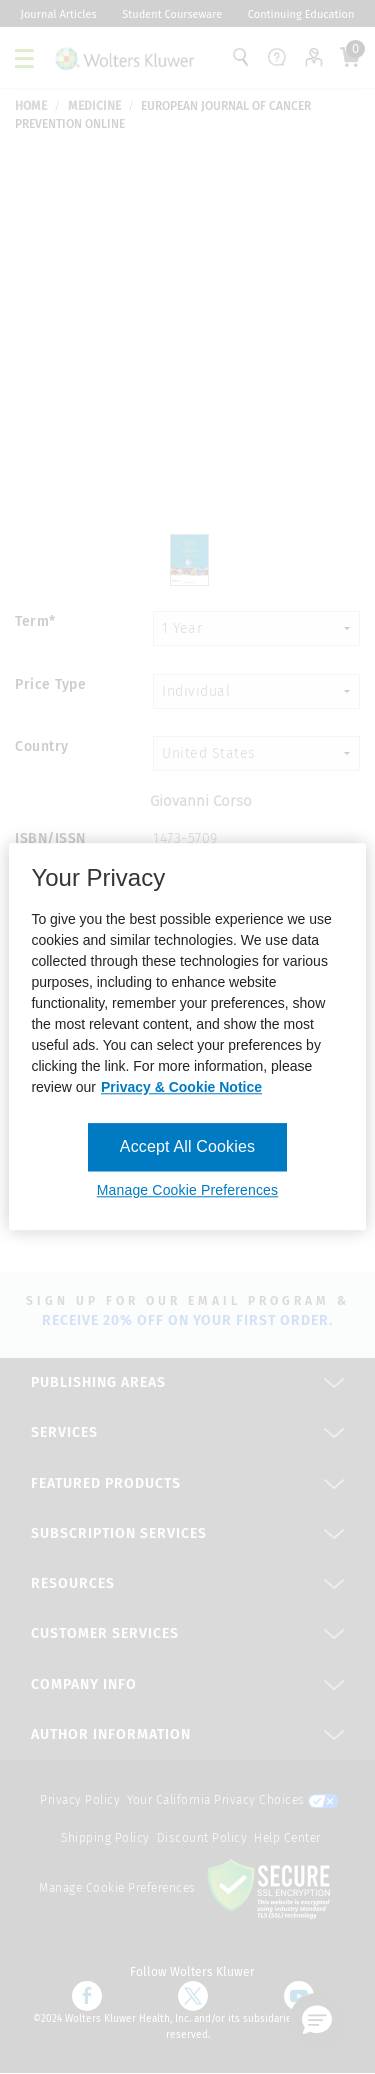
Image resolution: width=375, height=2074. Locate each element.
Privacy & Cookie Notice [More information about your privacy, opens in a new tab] (181, 1087)
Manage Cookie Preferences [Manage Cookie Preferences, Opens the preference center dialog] (187, 1191)
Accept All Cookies (187, 1146)
